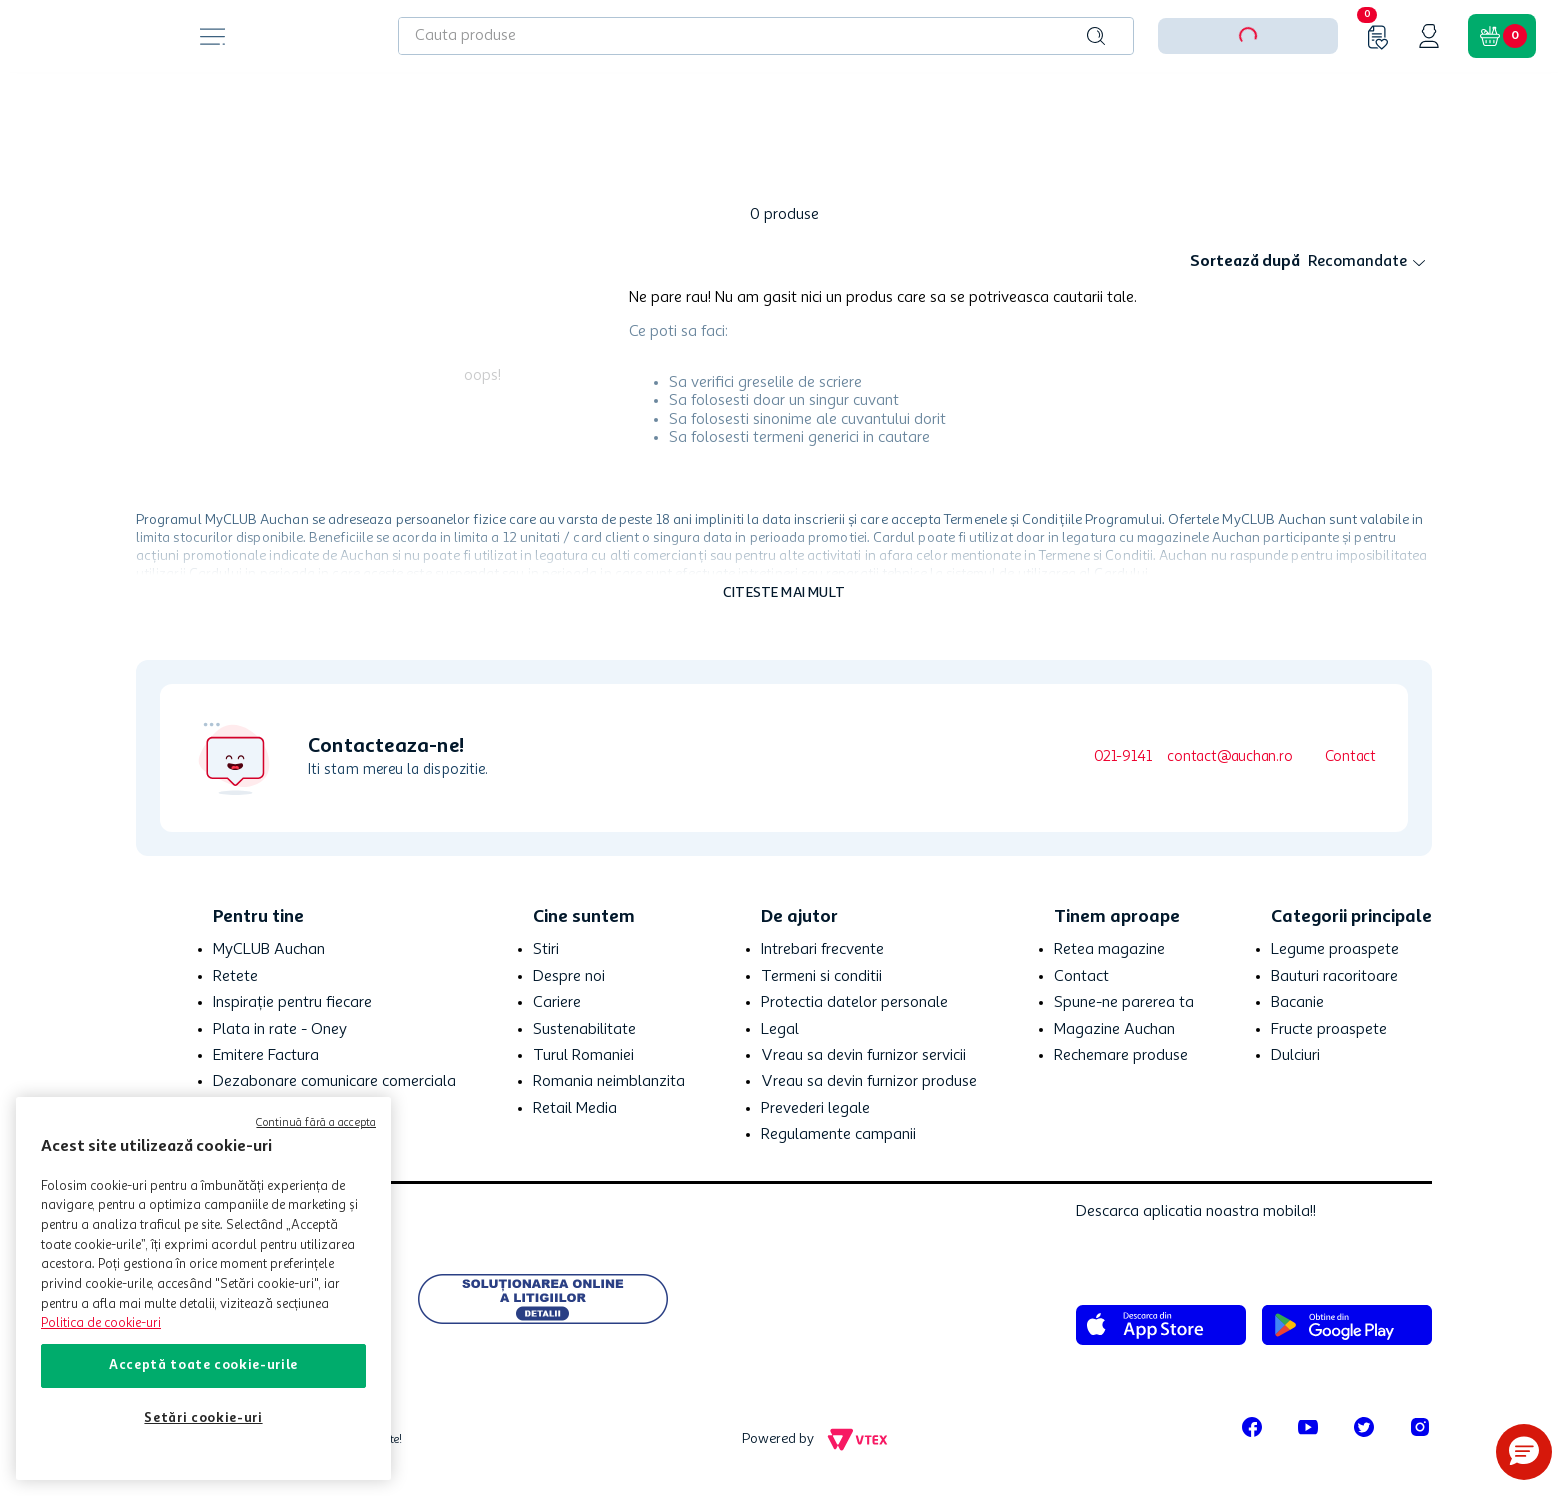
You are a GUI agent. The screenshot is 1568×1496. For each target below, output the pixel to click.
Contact (1350, 757)
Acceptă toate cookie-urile (203, 1365)
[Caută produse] (1096, 36)
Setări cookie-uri (203, 1418)
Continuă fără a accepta (316, 1123)
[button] (1524, 1452)
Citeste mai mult (784, 593)
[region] (203, 1288)
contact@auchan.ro (1229, 757)
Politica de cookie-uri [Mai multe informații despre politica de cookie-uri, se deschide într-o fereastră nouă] (101, 1323)
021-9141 (1122, 757)
